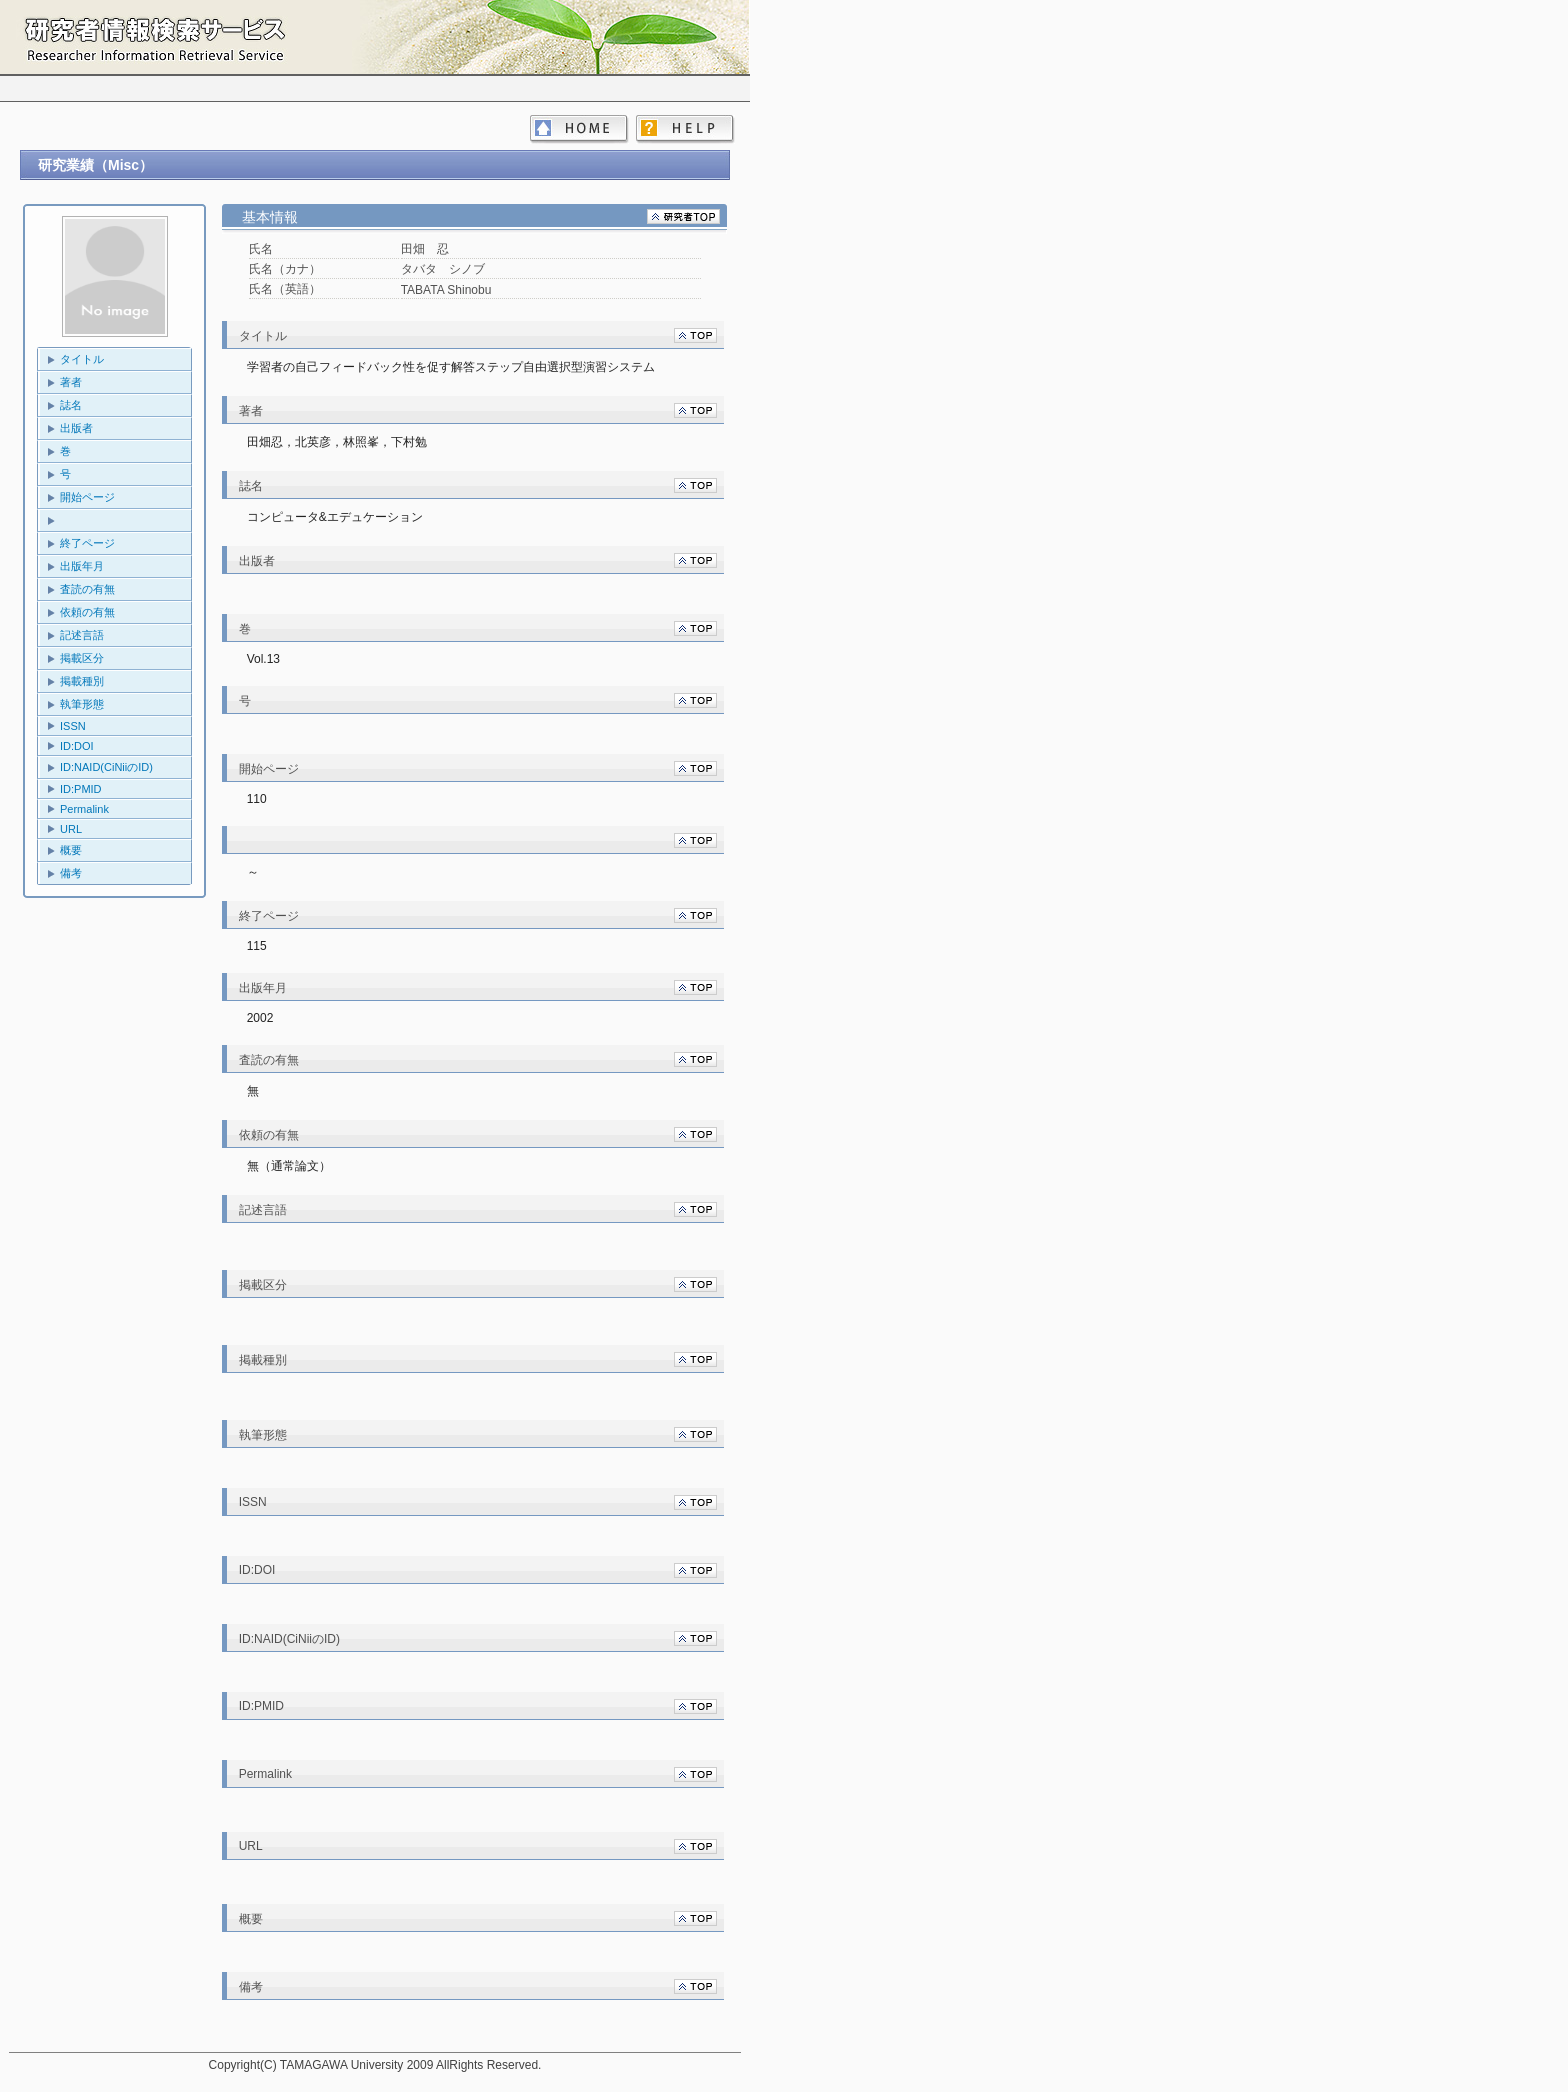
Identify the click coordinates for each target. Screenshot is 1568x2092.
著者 (71, 382)
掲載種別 (82, 681)
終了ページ (87, 543)
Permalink (84, 809)
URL (71, 829)
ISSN (73, 726)
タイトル (82, 359)
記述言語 (82, 635)
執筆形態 (82, 704)
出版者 (76, 428)
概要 (71, 850)
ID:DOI (77, 746)
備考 (71, 873)
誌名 (71, 405)
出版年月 (82, 566)
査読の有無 (87, 589)
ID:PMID (81, 789)
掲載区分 (82, 658)
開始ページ (87, 497)
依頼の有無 (87, 612)
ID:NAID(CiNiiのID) (106, 767)
